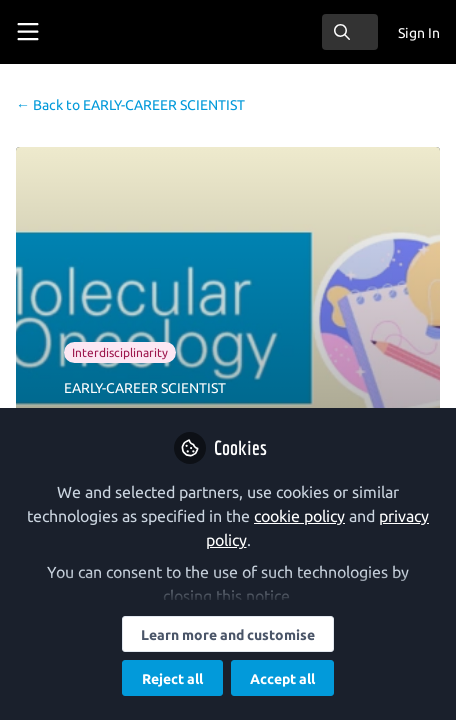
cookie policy (299, 516)
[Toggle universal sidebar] (28, 32)
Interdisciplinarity (120, 352)
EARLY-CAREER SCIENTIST (130, 105)
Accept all (282, 679)
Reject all (172, 679)
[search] (350, 32)
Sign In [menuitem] (419, 33)
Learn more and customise (228, 635)
